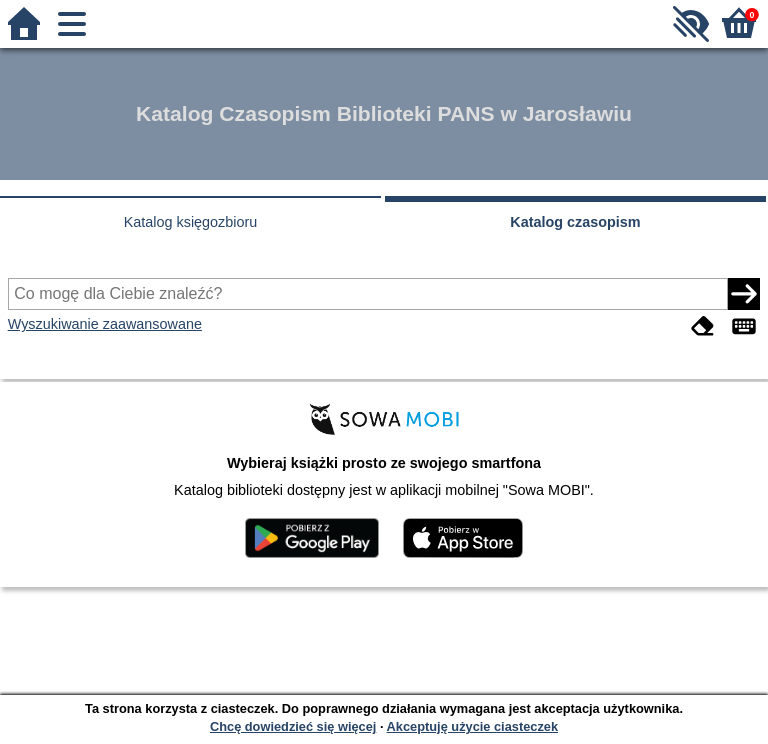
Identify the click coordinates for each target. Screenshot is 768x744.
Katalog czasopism (575, 222)
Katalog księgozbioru (191, 222)
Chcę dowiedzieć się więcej (293, 726)
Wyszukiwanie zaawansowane (105, 324)
